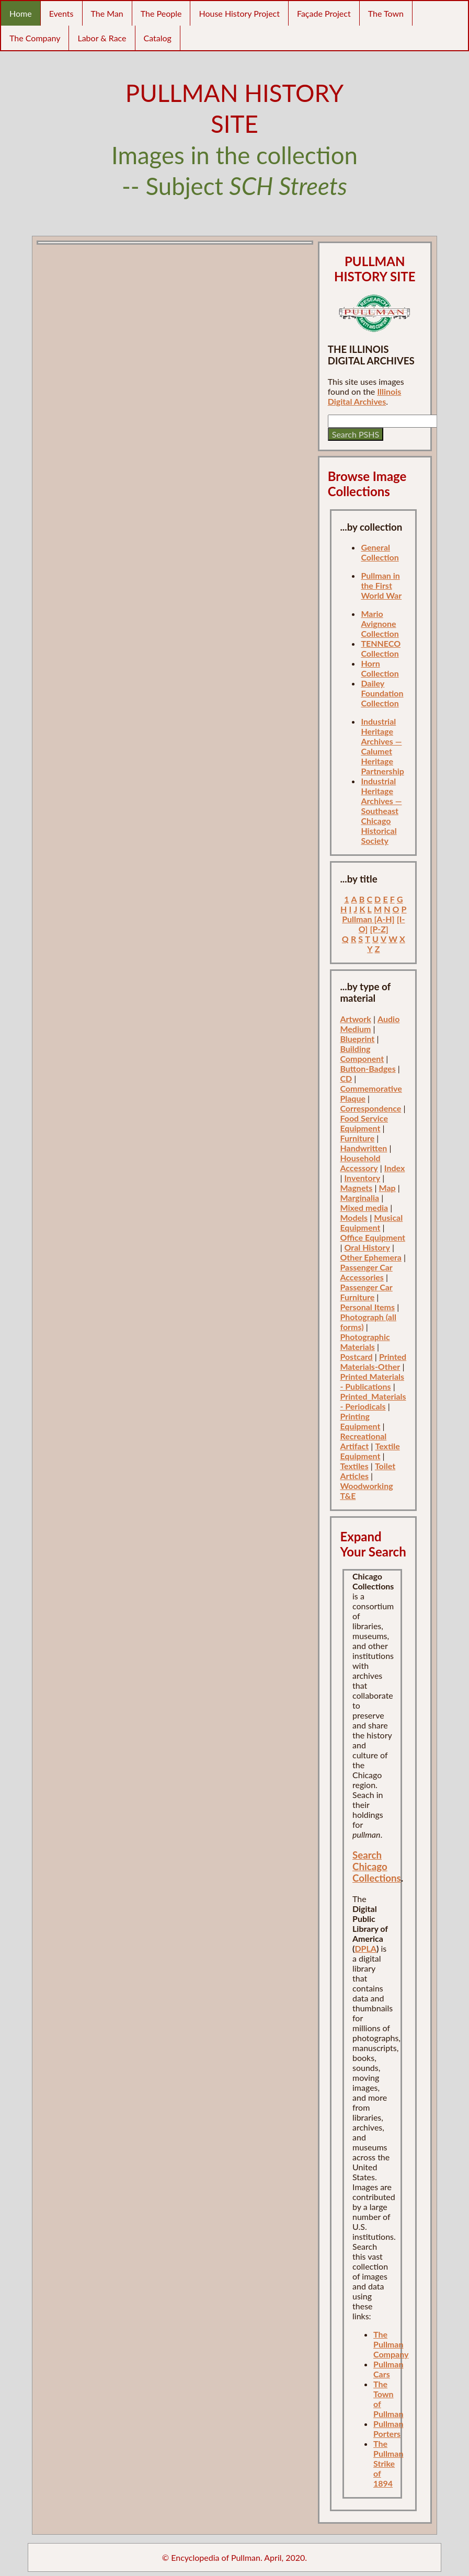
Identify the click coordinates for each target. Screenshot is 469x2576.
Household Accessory (360, 1163)
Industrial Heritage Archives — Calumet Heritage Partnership (382, 746)
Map (387, 1188)
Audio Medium (369, 1024)
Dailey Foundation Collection (382, 693)
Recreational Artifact (363, 1441)
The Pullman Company (390, 2344)
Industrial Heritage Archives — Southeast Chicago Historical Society (381, 810)
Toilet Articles (367, 1471)
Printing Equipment (360, 1421)
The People (161, 13)
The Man (107, 13)
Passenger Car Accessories (366, 1272)
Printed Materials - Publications (372, 1381)
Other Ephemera (371, 1257)
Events (61, 13)
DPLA (365, 1948)
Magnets (356, 1188)
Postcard (356, 1356)
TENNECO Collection (381, 648)
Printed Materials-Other (373, 1361)
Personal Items (367, 1307)
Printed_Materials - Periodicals (373, 1401)
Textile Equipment (369, 1451)
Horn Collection (379, 668)
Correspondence (370, 1108)
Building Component (362, 1053)
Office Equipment (372, 1237)
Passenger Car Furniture (366, 1292)
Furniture (357, 1138)
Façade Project (324, 13)
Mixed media (364, 1207)
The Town (386, 13)
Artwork (355, 1019)
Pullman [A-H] (368, 919)
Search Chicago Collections (376, 1866)
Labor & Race (101, 38)
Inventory (363, 1178)
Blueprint (357, 1039)
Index (394, 1168)
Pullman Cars (388, 2369)
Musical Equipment (371, 1222)
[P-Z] (379, 929)
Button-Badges (367, 1068)
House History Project (239, 13)
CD (346, 1078)
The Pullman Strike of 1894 (388, 2463)
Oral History (367, 1247)
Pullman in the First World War (381, 585)
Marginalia (359, 1198)
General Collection (379, 552)
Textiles (354, 1466)
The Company (34, 38)
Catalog (157, 38)
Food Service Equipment (364, 1123)
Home (20, 13)
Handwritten (363, 1148)
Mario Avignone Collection (379, 623)
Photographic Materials (365, 1342)
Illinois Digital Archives (365, 396)
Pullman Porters (388, 2428)
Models (354, 1217)
